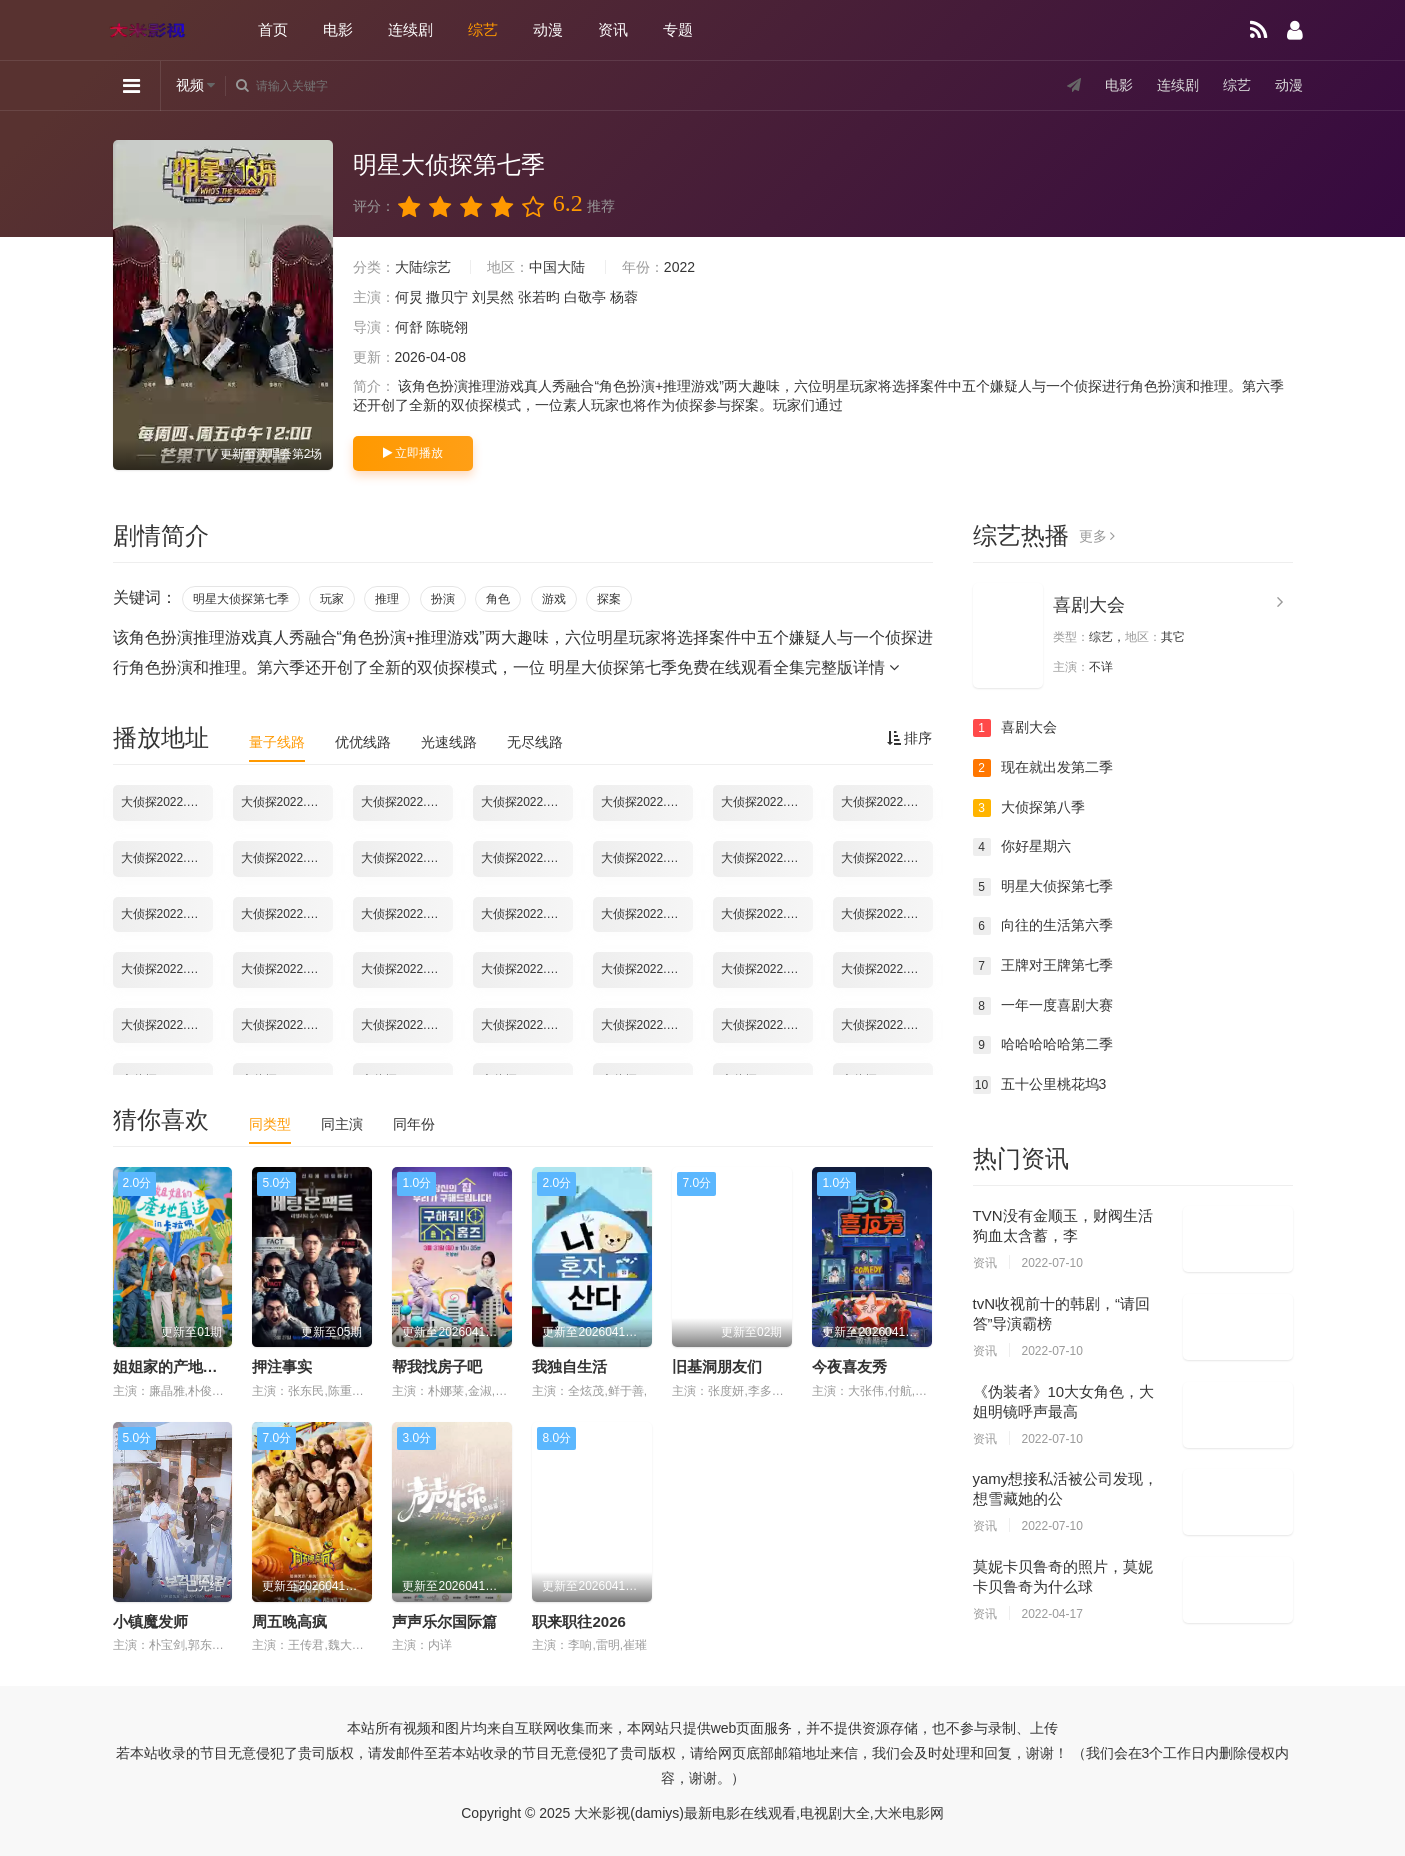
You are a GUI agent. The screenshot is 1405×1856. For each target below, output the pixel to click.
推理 (387, 599)
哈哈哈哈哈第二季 (1043, 1045)
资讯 (613, 29)
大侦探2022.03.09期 (767, 969)
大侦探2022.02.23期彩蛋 (647, 914)
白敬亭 (585, 297)
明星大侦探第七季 (241, 599)
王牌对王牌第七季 (1043, 966)
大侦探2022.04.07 (887, 1025)
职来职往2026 (578, 1621)
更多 (1097, 536)
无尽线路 (535, 742)
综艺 (483, 29)
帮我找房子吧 (437, 1366)
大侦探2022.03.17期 (647, 1025)
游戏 (554, 599)
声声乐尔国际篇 (444, 1621)
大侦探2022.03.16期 (527, 1025)
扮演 (443, 599)
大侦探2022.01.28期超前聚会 (287, 802)
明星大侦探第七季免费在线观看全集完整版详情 (724, 667)
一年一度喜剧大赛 (1043, 1006)
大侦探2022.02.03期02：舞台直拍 (287, 858)
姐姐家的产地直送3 (177, 1366)
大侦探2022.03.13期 (407, 1025)
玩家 (332, 599)
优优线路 (363, 742)
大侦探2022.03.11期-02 (287, 1025)
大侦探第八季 (1029, 808)
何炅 (409, 297)
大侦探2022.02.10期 (647, 858)
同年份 (414, 1124)
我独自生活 (569, 1366)
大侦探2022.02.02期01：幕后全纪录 (407, 802)
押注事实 (282, 1366)
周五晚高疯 (289, 1621)
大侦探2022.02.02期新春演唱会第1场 (767, 802)
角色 (498, 599)
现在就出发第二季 (1043, 768)
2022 (679, 267)
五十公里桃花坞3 (1040, 1085)
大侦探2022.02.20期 (527, 914)
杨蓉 (624, 297)
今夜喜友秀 (849, 1366)
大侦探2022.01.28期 (167, 802)
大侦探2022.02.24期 (767, 914)
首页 (273, 29)
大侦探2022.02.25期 (887, 914)
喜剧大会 (1089, 605)
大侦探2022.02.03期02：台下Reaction (887, 802)
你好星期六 (1022, 847)
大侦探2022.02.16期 (167, 914)
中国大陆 (557, 267)
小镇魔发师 (150, 1621)
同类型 (270, 1124)
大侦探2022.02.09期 (527, 858)
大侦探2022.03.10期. (887, 969)
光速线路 (449, 742)
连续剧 (410, 29)
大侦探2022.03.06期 (647, 969)
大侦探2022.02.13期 (887, 858)
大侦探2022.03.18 (767, 1025)
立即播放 (413, 453)
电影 (338, 29)
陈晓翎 (447, 327)
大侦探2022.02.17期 (287, 914)
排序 (910, 738)
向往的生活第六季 (1043, 926)
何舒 (409, 327)
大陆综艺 (423, 267)
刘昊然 (493, 297)
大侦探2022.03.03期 (407, 969)
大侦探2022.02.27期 (167, 969)
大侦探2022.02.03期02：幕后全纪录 (167, 858)
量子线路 (277, 742)
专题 (678, 29)
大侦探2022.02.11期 (767, 858)
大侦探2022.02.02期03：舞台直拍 (647, 802)
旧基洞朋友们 (717, 1366)
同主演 (342, 1124)
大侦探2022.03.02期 (287, 969)
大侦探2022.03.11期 (167, 1025)
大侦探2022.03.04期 (527, 969)
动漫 (548, 29)
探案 (609, 599)
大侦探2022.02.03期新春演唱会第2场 (407, 858)
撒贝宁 (447, 297)
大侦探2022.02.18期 (407, 914)
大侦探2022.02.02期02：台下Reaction (527, 802)
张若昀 (539, 297)
